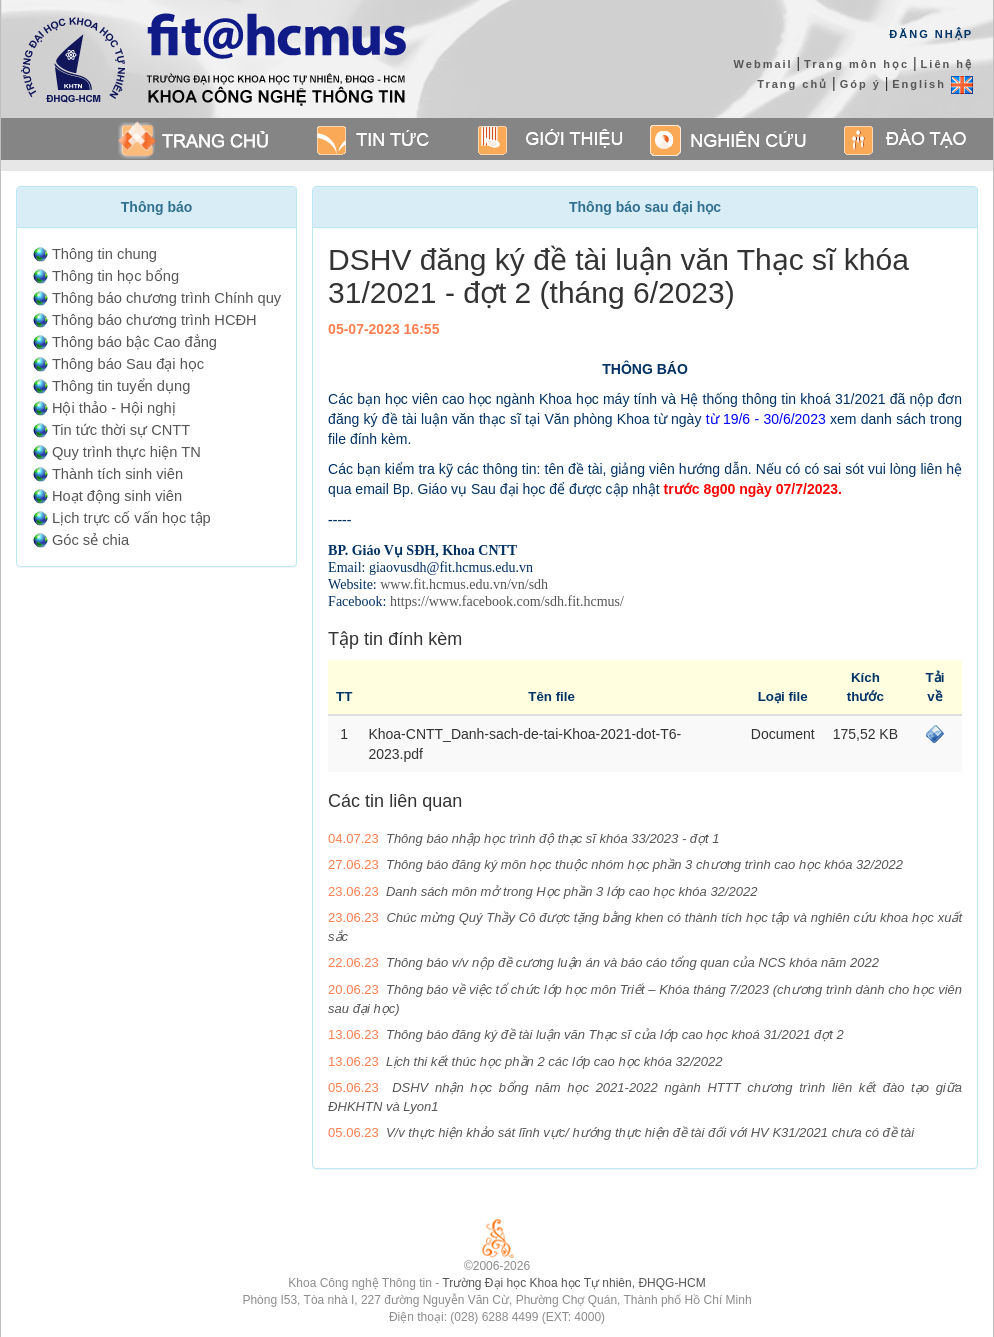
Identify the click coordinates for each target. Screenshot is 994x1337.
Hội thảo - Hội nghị (114, 408)
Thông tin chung (104, 254)
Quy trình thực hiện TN (126, 452)
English (932, 84)
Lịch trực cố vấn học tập (131, 518)
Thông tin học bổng (115, 276)
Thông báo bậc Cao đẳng (134, 342)
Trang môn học (856, 64)
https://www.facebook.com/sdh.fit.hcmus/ (507, 601)
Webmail (763, 64)
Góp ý (860, 84)
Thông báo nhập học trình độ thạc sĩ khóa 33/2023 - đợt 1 (553, 838)
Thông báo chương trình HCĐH (154, 320)
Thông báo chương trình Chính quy (166, 298)
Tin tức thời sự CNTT (121, 430)
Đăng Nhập (931, 34)
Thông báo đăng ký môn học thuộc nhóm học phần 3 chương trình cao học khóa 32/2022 (644, 864)
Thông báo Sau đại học (128, 364)
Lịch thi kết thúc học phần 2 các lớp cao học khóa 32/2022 (554, 1061)
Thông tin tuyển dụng (121, 386)
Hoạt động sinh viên (117, 496)
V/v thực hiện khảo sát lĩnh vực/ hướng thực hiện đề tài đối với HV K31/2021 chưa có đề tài (650, 1132)
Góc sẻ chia (90, 540)
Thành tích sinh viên (117, 474)
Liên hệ (947, 64)
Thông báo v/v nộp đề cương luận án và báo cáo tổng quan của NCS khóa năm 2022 (632, 962)
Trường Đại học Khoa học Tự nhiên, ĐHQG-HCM (573, 1283)
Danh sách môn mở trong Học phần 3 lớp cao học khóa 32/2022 (571, 891)
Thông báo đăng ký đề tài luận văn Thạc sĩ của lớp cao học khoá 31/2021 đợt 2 (615, 1034)
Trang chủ (792, 84)
